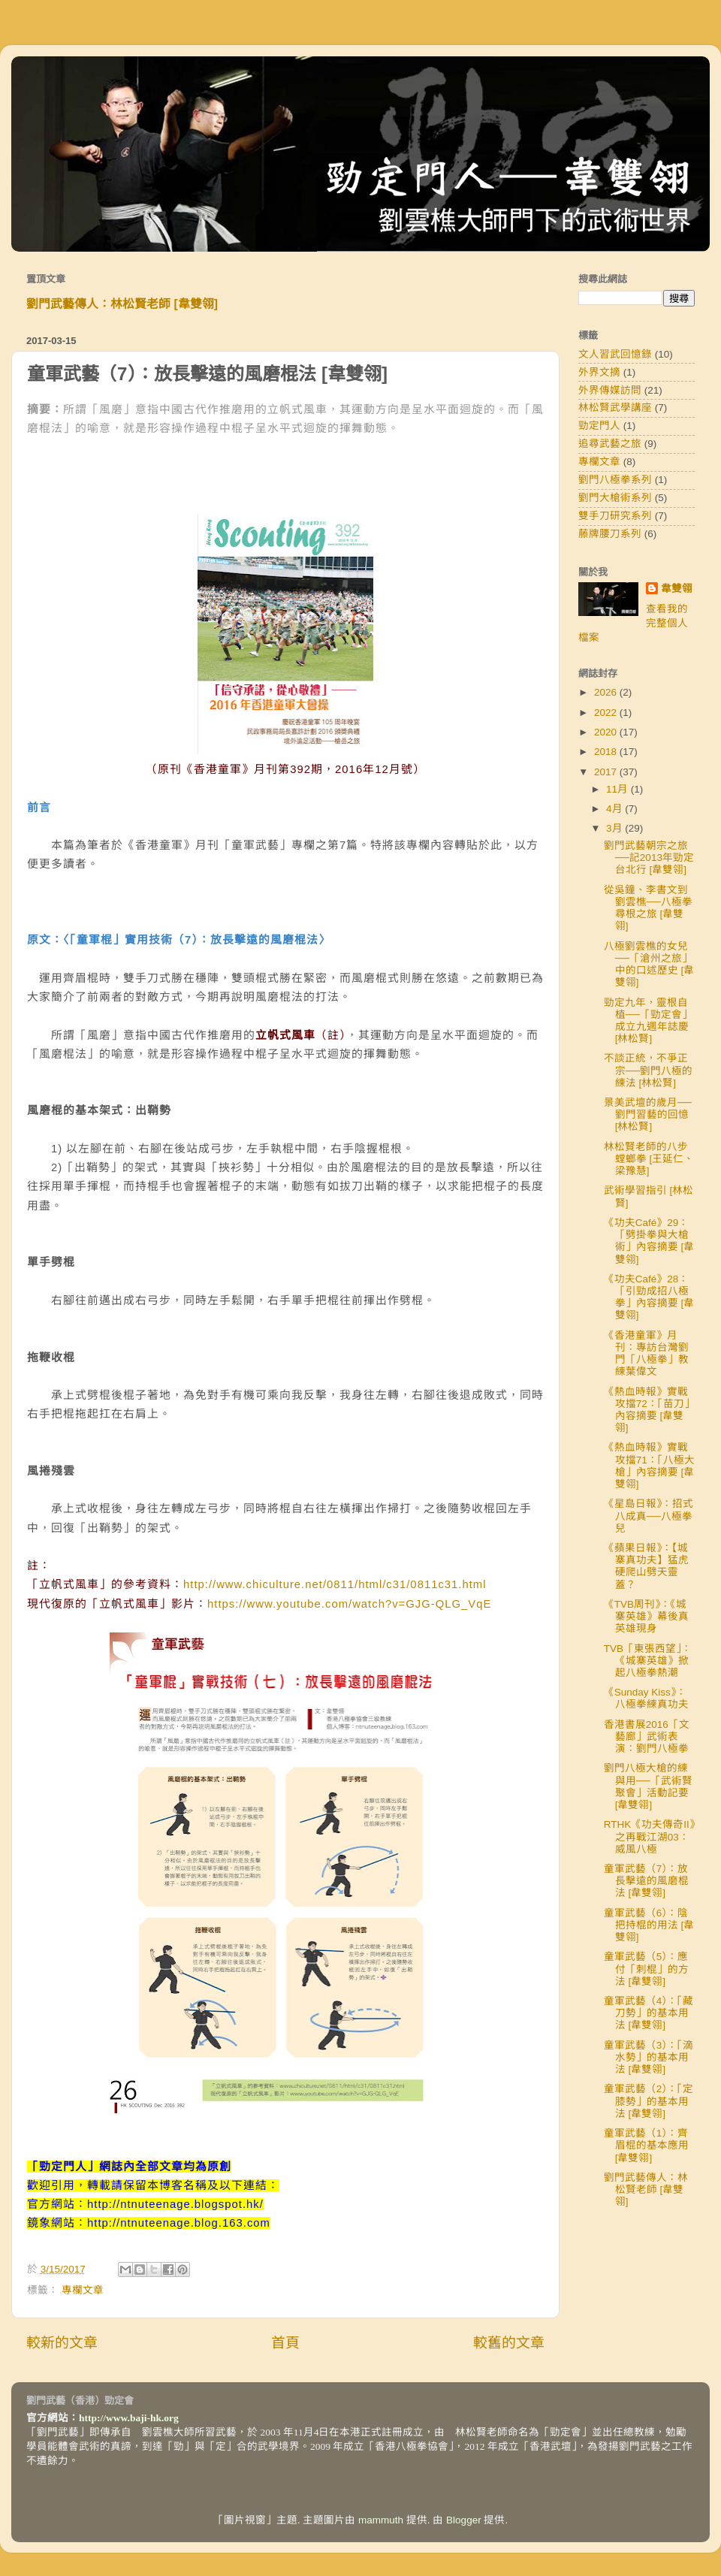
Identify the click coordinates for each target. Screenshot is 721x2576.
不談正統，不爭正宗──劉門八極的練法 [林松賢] (648, 1070)
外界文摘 (599, 372)
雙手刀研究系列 (615, 515)
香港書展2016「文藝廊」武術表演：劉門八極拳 (646, 1736)
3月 (615, 828)
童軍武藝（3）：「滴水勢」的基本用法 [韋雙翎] (649, 2057)
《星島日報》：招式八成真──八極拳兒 (648, 1515)
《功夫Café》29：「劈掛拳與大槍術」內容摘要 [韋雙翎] (649, 1241)
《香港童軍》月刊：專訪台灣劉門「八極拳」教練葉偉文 (646, 1354)
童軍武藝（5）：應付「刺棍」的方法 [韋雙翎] (646, 1968)
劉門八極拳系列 (615, 479)
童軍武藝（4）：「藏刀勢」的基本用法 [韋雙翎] (649, 2013)
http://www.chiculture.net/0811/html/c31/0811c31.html (335, 1584)
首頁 (285, 2343)
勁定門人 (599, 425)
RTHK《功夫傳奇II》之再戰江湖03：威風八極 (649, 1836)
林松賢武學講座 (615, 407)
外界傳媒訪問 (609, 390)
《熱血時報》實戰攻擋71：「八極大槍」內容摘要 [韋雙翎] (649, 1466)
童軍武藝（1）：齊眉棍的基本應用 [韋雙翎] (646, 2145)
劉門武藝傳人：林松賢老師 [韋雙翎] (122, 303)
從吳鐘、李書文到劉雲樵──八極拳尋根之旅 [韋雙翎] (648, 908)
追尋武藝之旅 (609, 443)
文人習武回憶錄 (615, 354)
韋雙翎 (676, 588)
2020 (607, 732)
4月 (615, 808)
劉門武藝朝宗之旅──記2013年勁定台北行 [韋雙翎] (649, 857)
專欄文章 (83, 2290)
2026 (607, 692)
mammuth (380, 2520)
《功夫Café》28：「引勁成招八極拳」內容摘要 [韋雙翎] (649, 1297)
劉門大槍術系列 (615, 497)
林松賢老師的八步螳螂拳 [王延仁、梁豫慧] (649, 1158)
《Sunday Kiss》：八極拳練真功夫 (646, 1698)
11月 (618, 789)
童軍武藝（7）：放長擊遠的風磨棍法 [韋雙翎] (646, 1880)
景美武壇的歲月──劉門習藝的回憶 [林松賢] (648, 1114)
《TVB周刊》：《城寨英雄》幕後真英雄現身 (646, 1616)
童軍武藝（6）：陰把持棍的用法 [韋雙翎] (649, 1925)
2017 (607, 772)
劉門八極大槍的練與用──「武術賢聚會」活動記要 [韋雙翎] (648, 1786)
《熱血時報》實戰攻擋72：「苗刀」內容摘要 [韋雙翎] (649, 1410)
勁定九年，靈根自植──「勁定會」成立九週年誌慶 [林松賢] (648, 1021)
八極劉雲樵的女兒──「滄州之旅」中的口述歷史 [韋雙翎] (649, 965)
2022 (607, 712)
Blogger (463, 2520)
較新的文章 (62, 2343)
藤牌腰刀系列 (609, 533)
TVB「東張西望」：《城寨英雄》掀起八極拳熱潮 (648, 1660)
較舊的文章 (509, 2343)
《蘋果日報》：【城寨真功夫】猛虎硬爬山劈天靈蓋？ (646, 1566)
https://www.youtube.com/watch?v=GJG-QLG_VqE (349, 1604)
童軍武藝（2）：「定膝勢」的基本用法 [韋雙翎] (649, 2100)
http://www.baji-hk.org (129, 2417)
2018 (607, 751)
